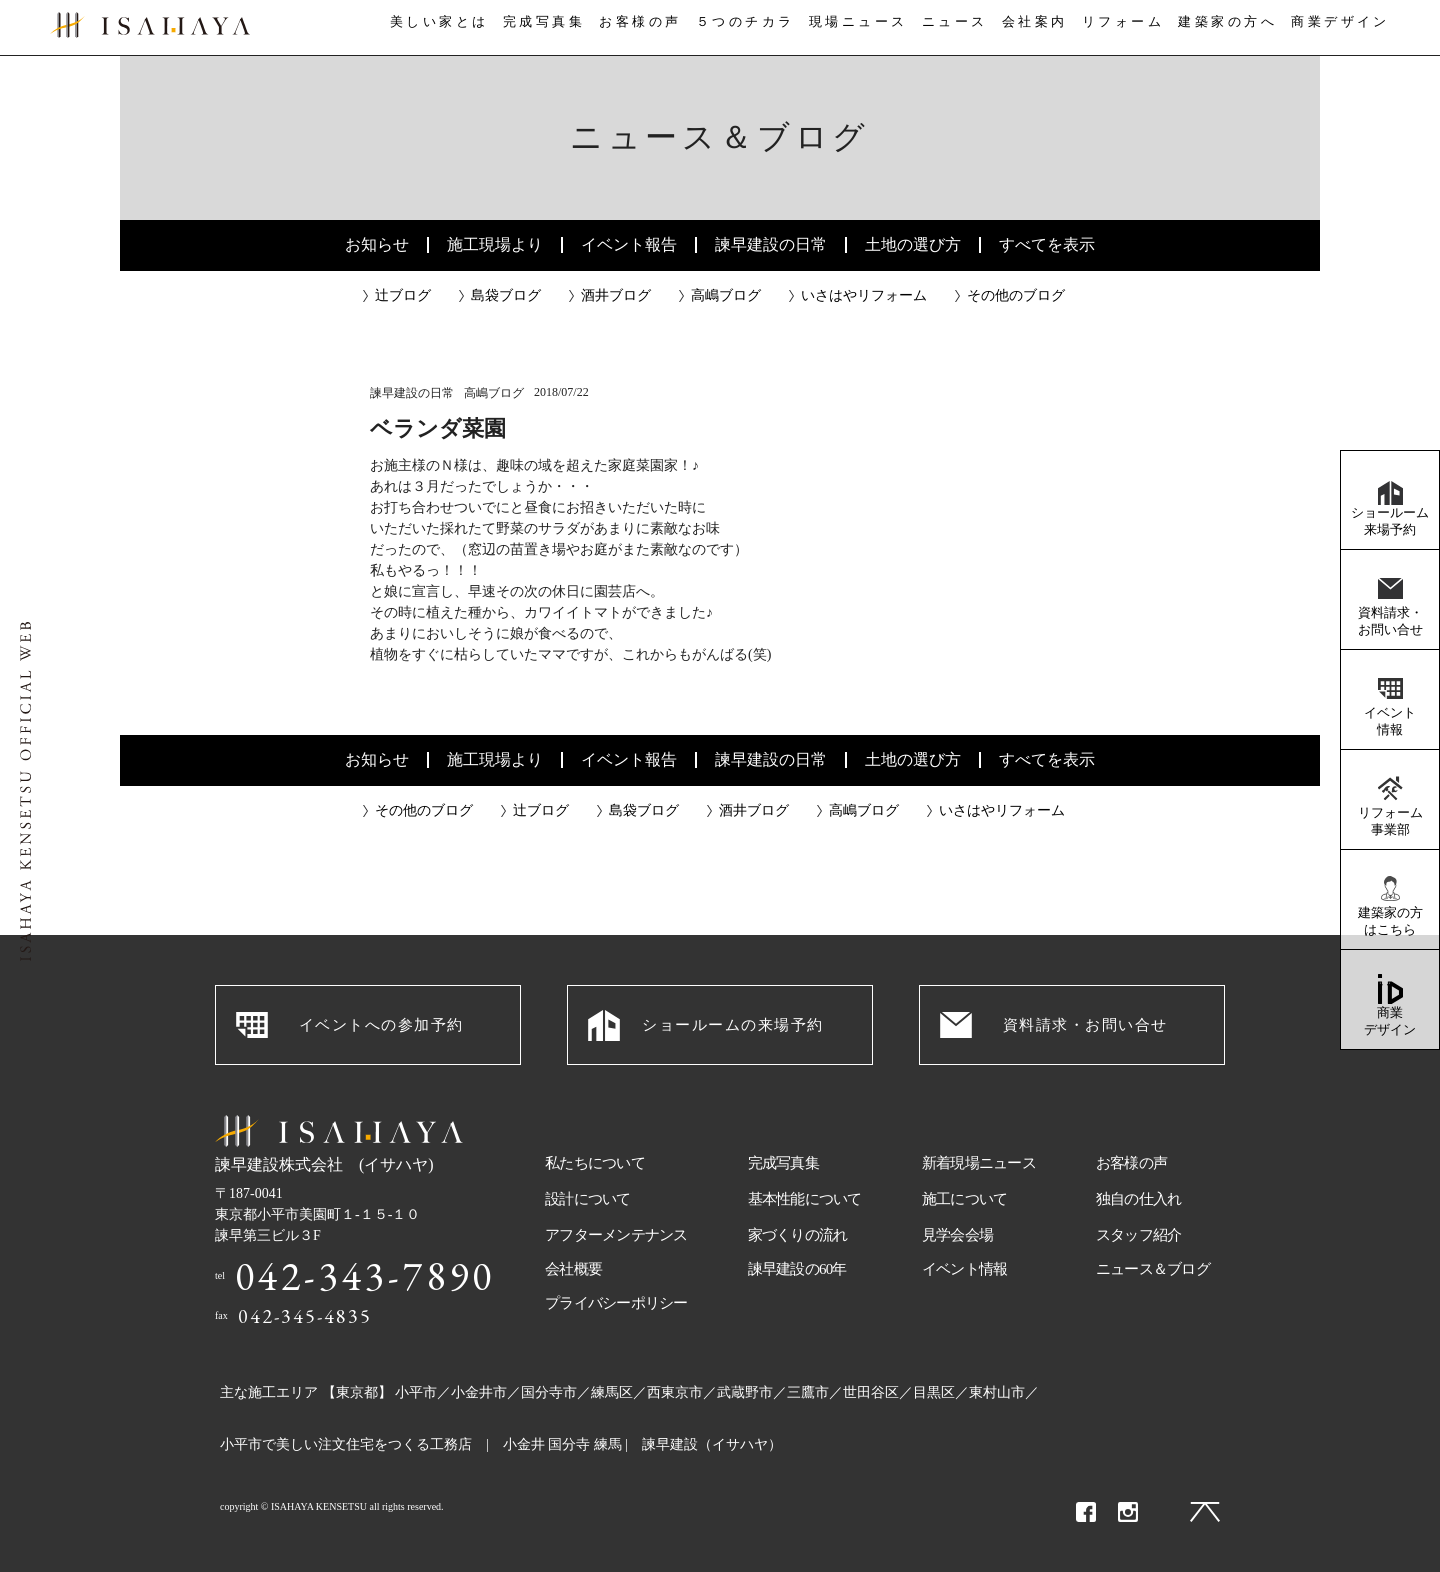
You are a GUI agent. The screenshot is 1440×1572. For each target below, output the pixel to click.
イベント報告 (629, 244)
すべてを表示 (1047, 244)
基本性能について (805, 1199)
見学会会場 (957, 1235)
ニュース (953, 28)
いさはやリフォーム (864, 295)
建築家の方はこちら (1390, 921)
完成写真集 (538, 28)
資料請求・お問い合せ (1390, 621)
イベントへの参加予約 (381, 1025)
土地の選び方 (913, 244)
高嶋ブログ (726, 295)
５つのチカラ (742, 28)
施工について (965, 1199)
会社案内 (1038, 28)
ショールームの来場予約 (733, 1025)
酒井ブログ (616, 295)
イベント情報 (1390, 721)
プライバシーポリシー (616, 1303)
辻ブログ (403, 295)
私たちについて (595, 1163)
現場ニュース (855, 28)
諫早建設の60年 (797, 1269)
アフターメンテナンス (616, 1235)
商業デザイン (1390, 1021)
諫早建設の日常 (771, 244)
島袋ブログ (506, 295)
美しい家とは (432, 28)
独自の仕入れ (1139, 1199)
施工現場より (495, 244)
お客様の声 (636, 28)
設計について (588, 1199)
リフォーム (1130, 28)
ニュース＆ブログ (1153, 1269)
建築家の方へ (1235, 28)
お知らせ (377, 244)
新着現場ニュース (979, 1163)
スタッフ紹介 (1139, 1235)
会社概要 (573, 1269)
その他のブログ (1016, 295)
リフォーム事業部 (1390, 821)
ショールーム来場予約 (1390, 521)
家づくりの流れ (798, 1235)
